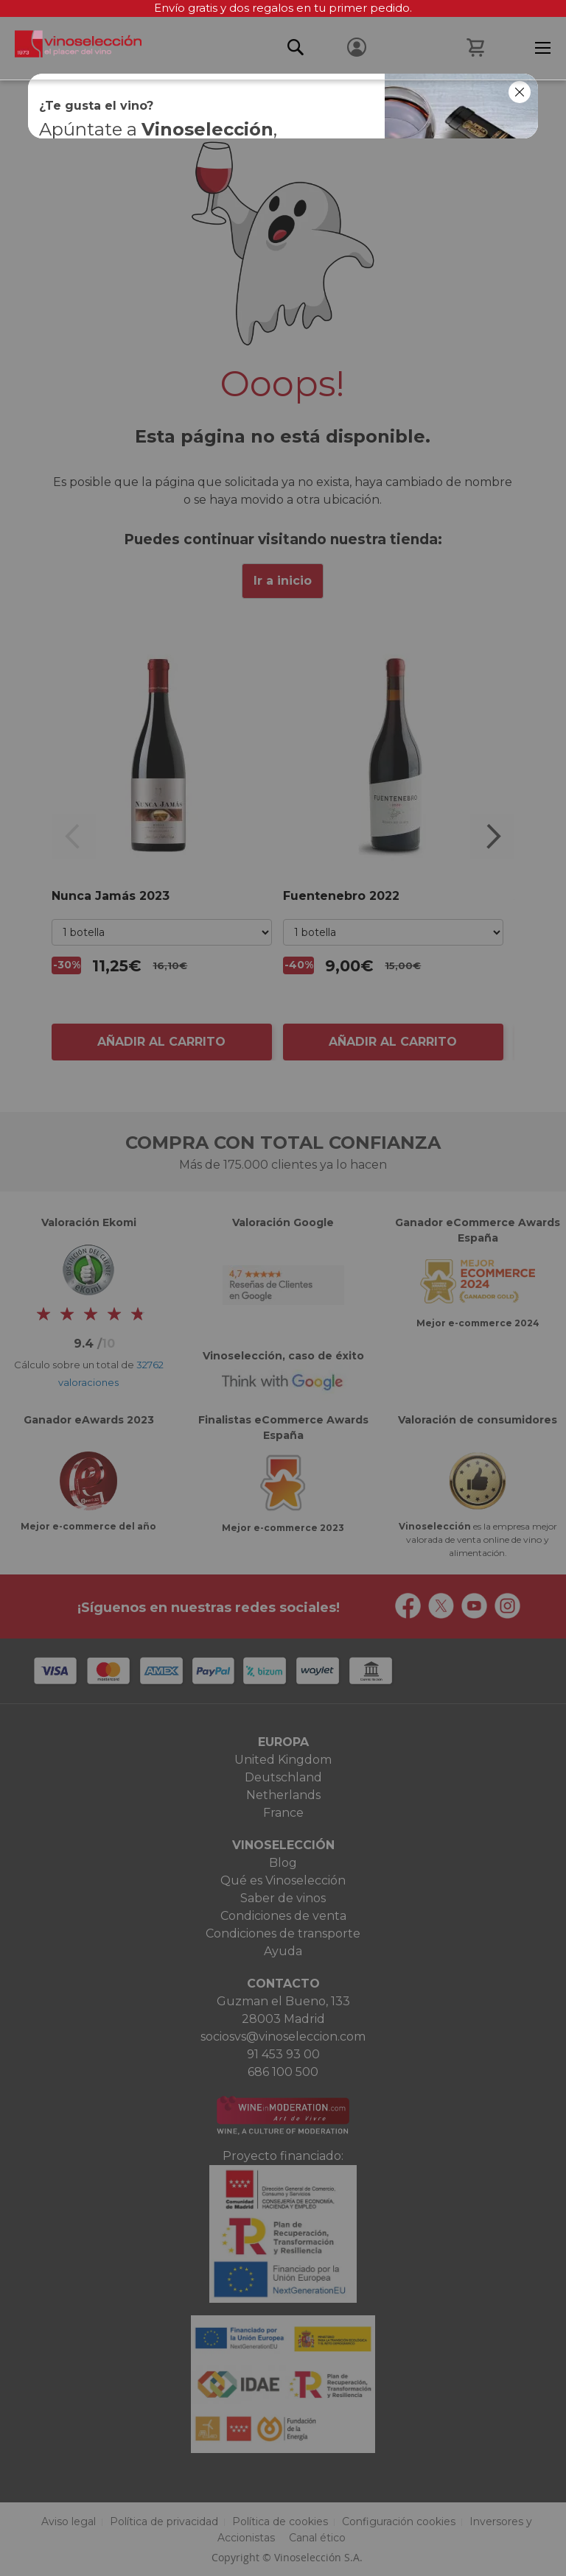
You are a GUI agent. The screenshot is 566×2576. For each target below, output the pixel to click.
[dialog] (283, 1288)
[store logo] (71, 48)
